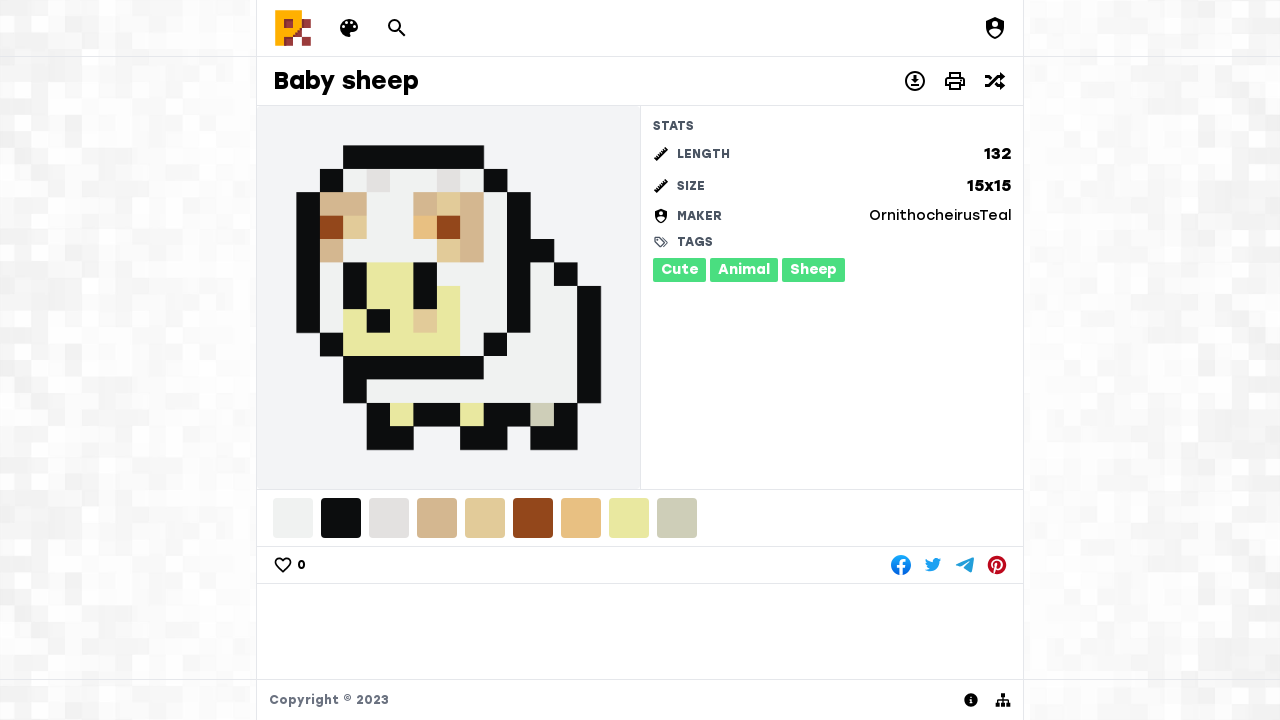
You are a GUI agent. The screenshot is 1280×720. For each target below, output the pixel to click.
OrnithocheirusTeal (940, 215)
